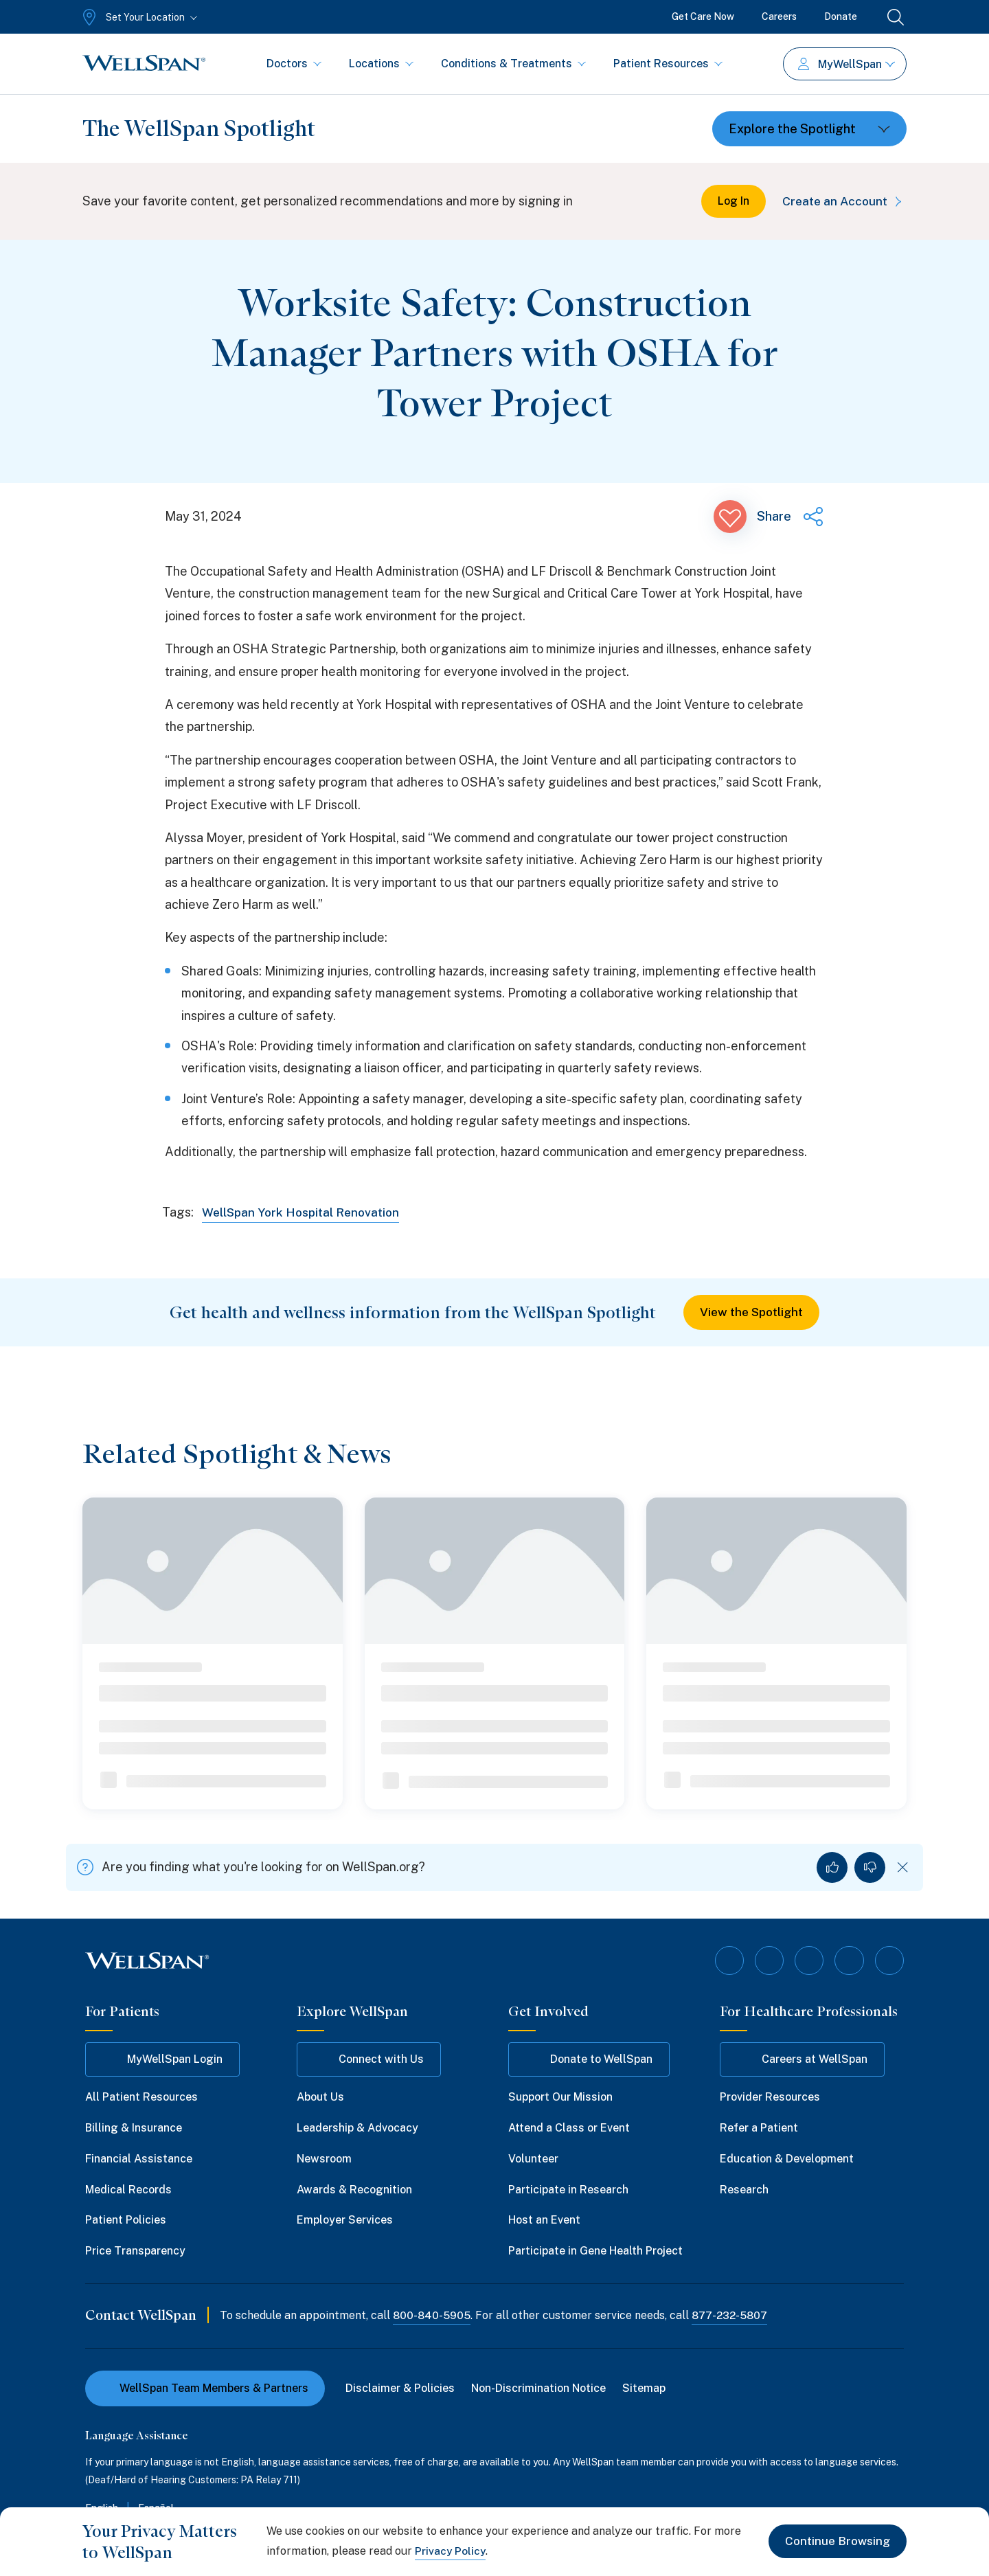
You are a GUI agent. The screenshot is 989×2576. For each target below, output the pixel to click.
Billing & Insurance (133, 2127)
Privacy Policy (451, 2550)
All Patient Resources (141, 2096)
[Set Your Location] (138, 17)
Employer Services (345, 2219)
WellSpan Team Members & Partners (205, 2386)
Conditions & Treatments (513, 63)
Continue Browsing (835, 2541)
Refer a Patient (759, 2127)
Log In (729, 200)
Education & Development (787, 2157)
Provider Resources (770, 2096)
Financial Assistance (138, 2157)
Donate (840, 16)
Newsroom (324, 2157)
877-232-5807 (732, 2314)
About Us (320, 2096)
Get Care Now (703, 16)
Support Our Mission (560, 2096)
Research (744, 2188)
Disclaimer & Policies (401, 2386)
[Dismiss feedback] (903, 1868)
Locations (381, 63)
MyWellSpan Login (162, 2058)
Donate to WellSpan (588, 2058)
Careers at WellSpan (802, 2058)
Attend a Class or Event (569, 2127)
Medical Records (128, 2188)
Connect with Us (369, 2058)
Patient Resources (668, 63)
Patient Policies (125, 2219)
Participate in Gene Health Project (595, 2250)
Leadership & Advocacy (357, 2127)
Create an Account (842, 201)
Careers (779, 16)
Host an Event (544, 2219)
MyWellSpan (846, 64)
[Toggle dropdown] (809, 128)
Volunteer (533, 2157)
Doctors (293, 63)
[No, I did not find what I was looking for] (869, 1868)
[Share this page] (790, 517)
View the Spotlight (751, 1312)
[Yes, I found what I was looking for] (832, 1868)
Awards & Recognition (354, 2188)
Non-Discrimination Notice (540, 2386)
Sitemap (645, 2386)
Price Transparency (135, 2250)
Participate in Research (568, 2188)
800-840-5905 (432, 2314)
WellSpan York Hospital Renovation (305, 1212)
